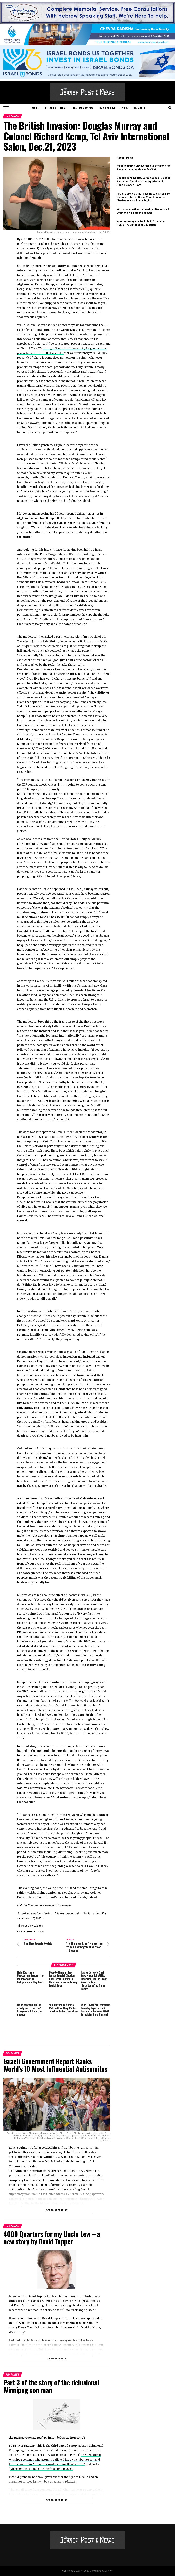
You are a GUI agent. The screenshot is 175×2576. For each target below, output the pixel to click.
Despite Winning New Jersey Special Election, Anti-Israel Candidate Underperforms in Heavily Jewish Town (144, 181)
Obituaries (50, 108)
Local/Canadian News (83, 108)
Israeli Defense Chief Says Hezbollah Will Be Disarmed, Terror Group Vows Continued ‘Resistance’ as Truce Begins (143, 197)
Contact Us (139, 108)
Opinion (124, 108)
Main (41, 1932)
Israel (63, 108)
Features (34, 108)
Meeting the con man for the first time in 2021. (41, 2469)
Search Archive (107, 108)
